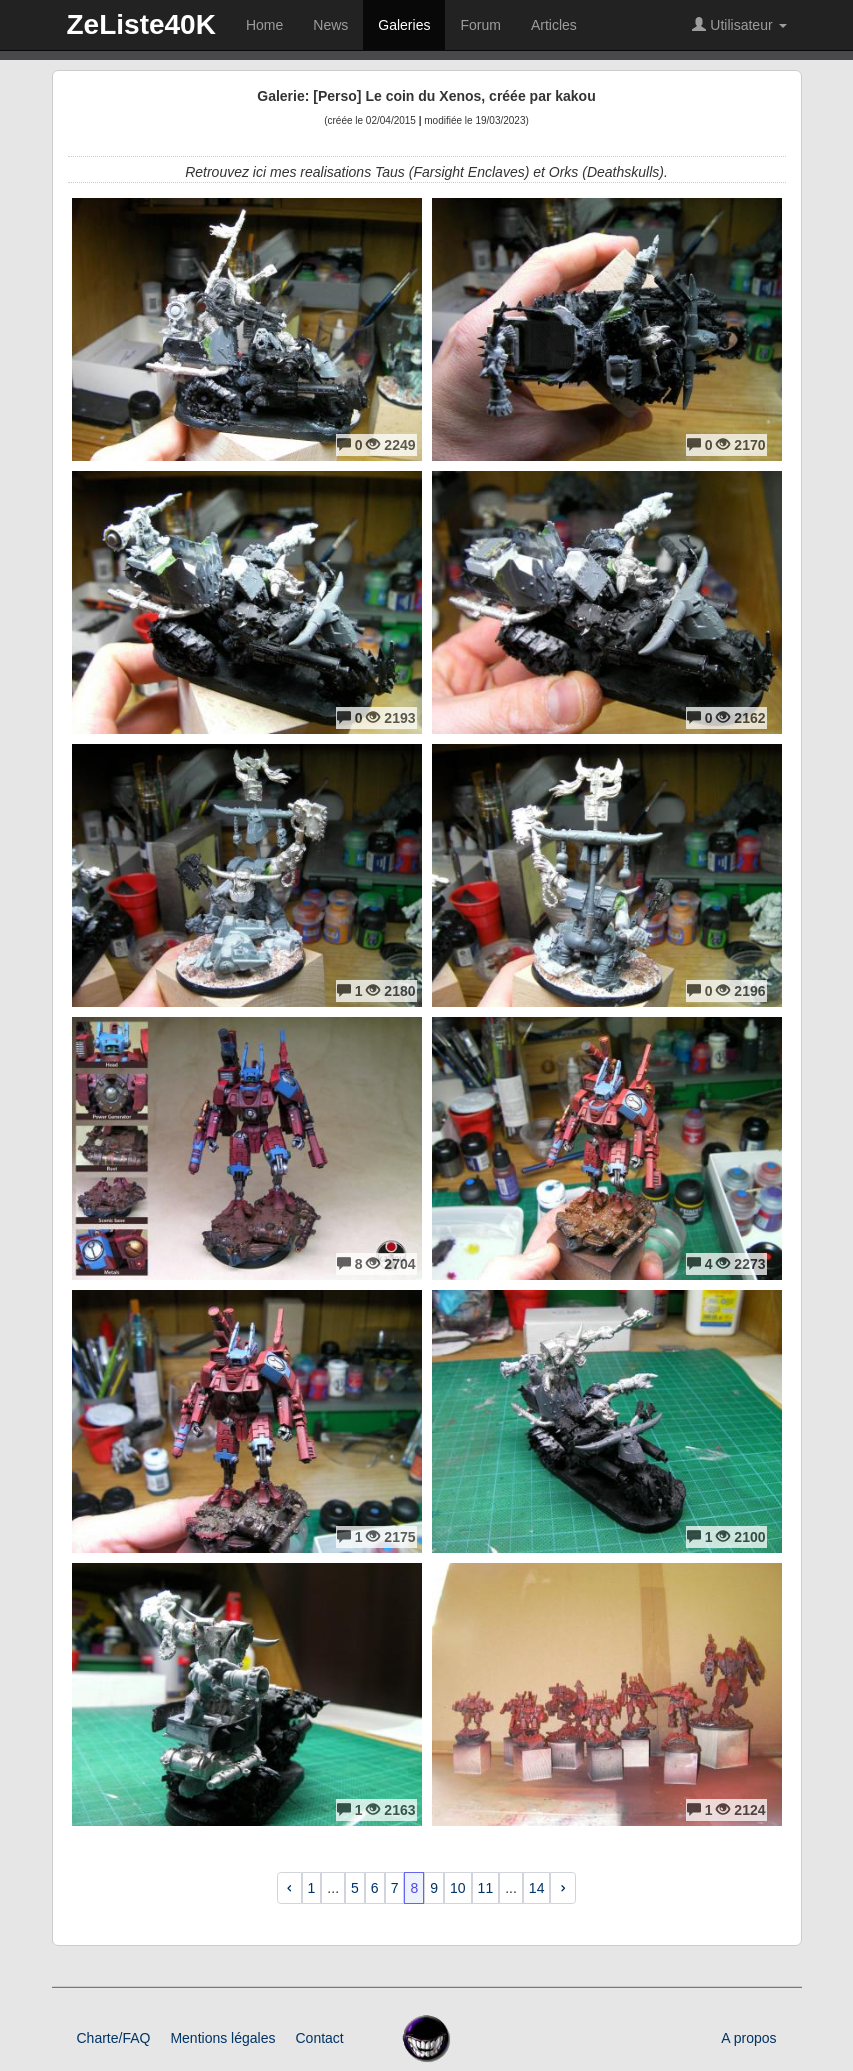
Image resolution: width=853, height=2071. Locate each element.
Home (264, 25)
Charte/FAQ (114, 2038)
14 (537, 1888)
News (330, 25)
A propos (748, 2038)
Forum (480, 25)
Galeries (404, 25)
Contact (319, 2038)
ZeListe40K (141, 24)
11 (486, 1888)
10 (458, 1888)
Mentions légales (222, 2038)
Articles (554, 25)
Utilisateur (739, 25)
